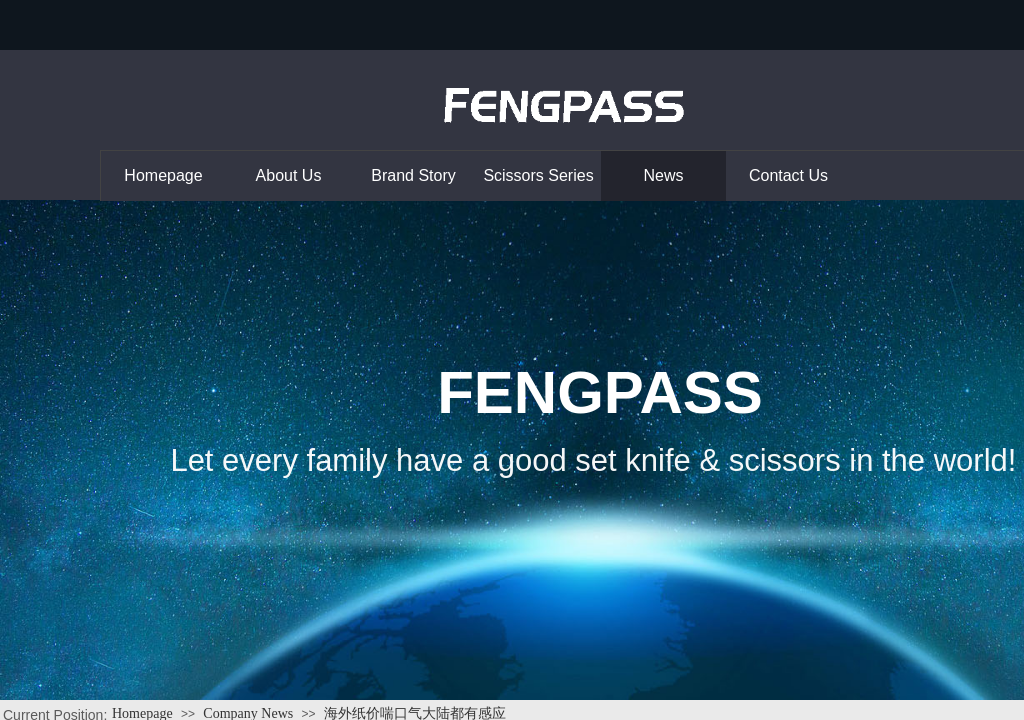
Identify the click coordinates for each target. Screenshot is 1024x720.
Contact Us (788, 175)
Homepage (163, 175)
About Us (289, 175)
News (663, 175)
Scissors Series (538, 175)
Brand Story (413, 175)
